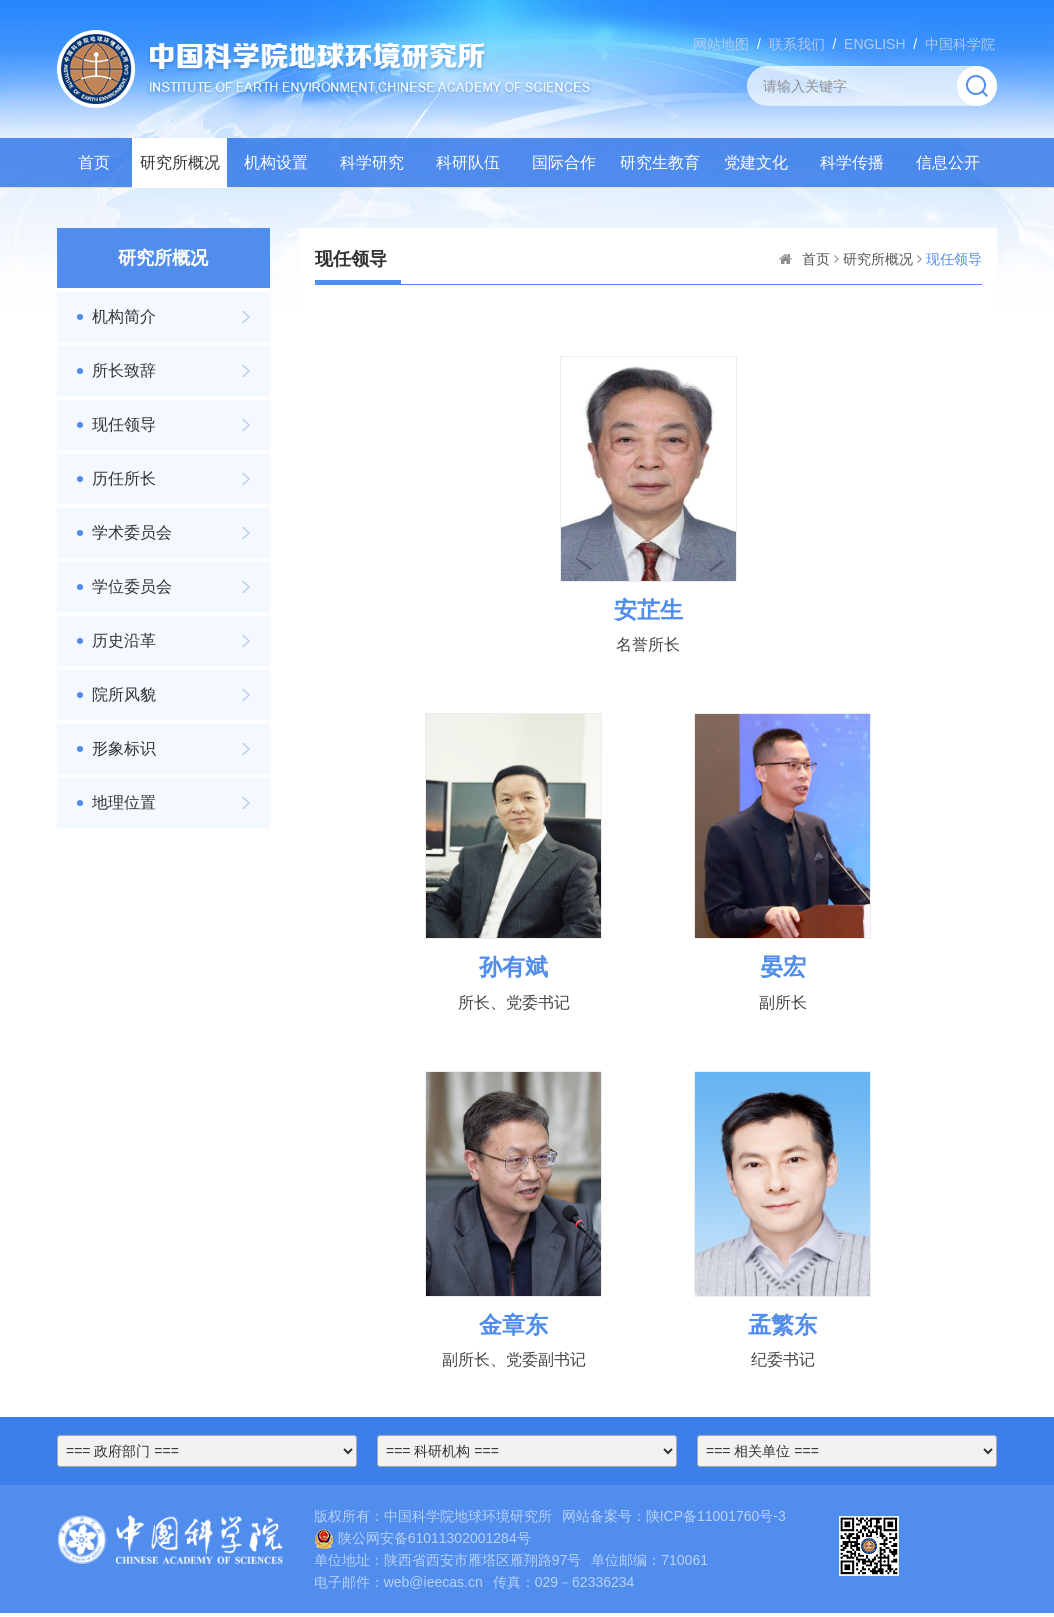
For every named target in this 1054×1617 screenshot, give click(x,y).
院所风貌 (124, 694)
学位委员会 (132, 586)
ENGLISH (874, 44)
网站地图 (721, 44)
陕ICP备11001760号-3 (716, 1519)
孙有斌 (514, 968)
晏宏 (783, 968)
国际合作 (564, 162)
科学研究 (372, 162)
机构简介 (124, 316)
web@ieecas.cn (433, 1586)
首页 (94, 162)
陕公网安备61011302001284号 (422, 1541)
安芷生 (648, 610)
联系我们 (797, 44)
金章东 (514, 1327)
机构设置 (276, 162)
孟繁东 (783, 1327)
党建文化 (756, 162)
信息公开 (948, 162)
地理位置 (124, 802)
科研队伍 (468, 162)
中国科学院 (960, 44)
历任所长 (124, 478)
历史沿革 (124, 640)
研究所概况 (180, 162)
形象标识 (124, 748)
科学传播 (852, 162)
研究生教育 (660, 162)
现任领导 (124, 424)
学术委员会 (132, 532)
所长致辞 (124, 370)
